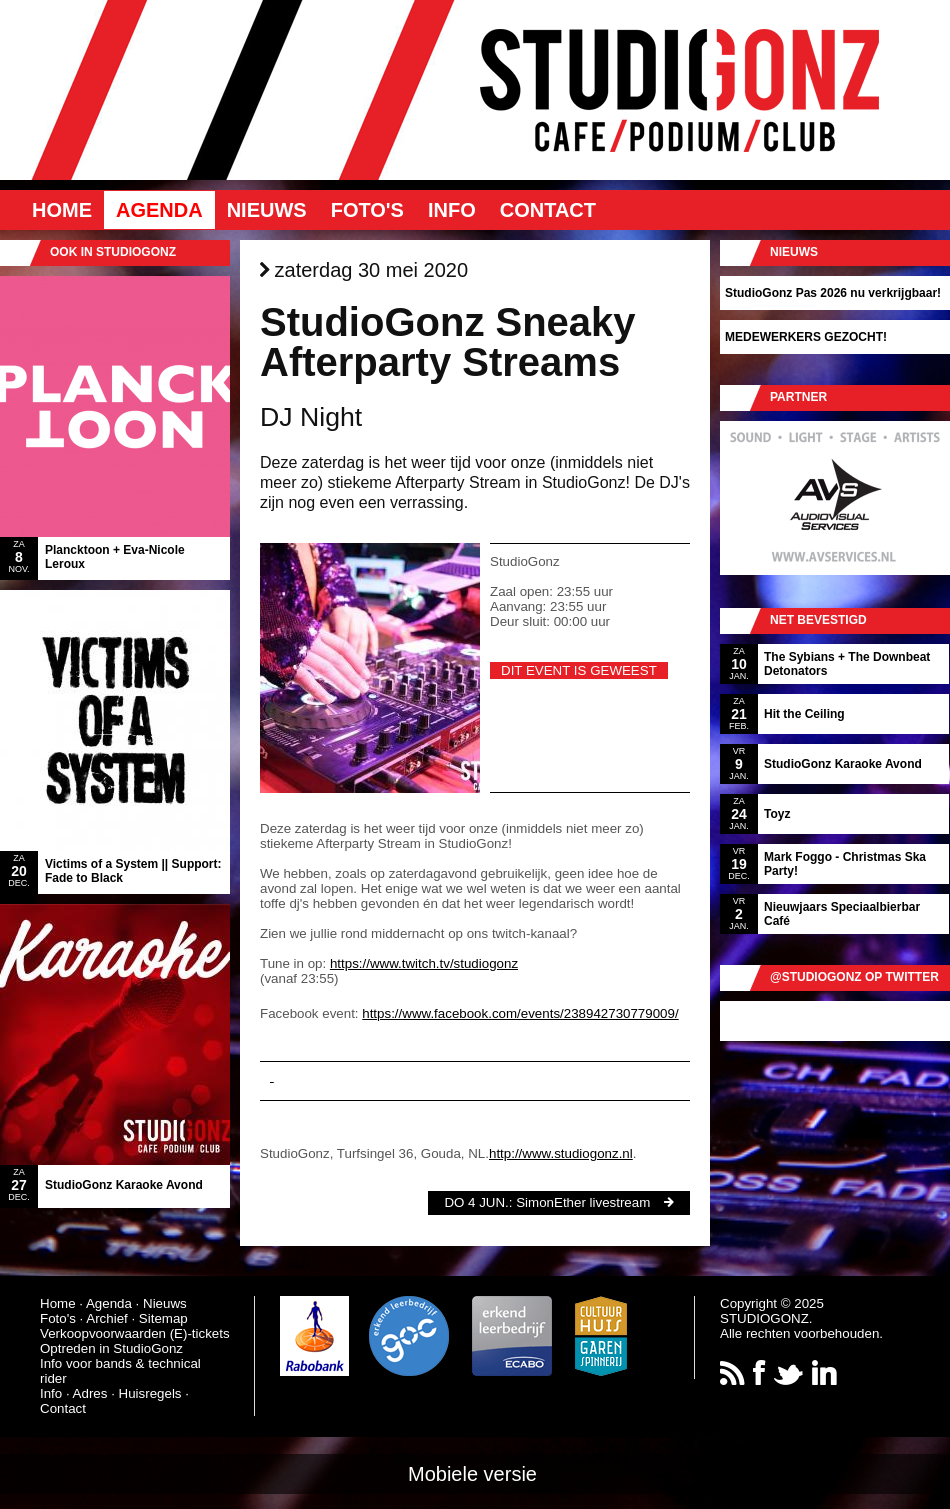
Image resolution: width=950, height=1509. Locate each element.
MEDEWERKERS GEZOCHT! (806, 337)
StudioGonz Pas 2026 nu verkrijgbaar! (833, 293)
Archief (106, 1318)
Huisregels (150, 1393)
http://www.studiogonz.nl (561, 1153)
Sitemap (163, 1318)
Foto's (367, 210)
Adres (90, 1393)
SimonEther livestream (583, 1202)
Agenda (159, 210)
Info (452, 210)
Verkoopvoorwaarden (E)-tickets (135, 1333)
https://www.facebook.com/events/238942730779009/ (520, 1013)
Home (62, 210)
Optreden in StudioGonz (111, 1348)
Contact (548, 210)
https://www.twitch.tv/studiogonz (424, 963)
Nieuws (267, 210)
